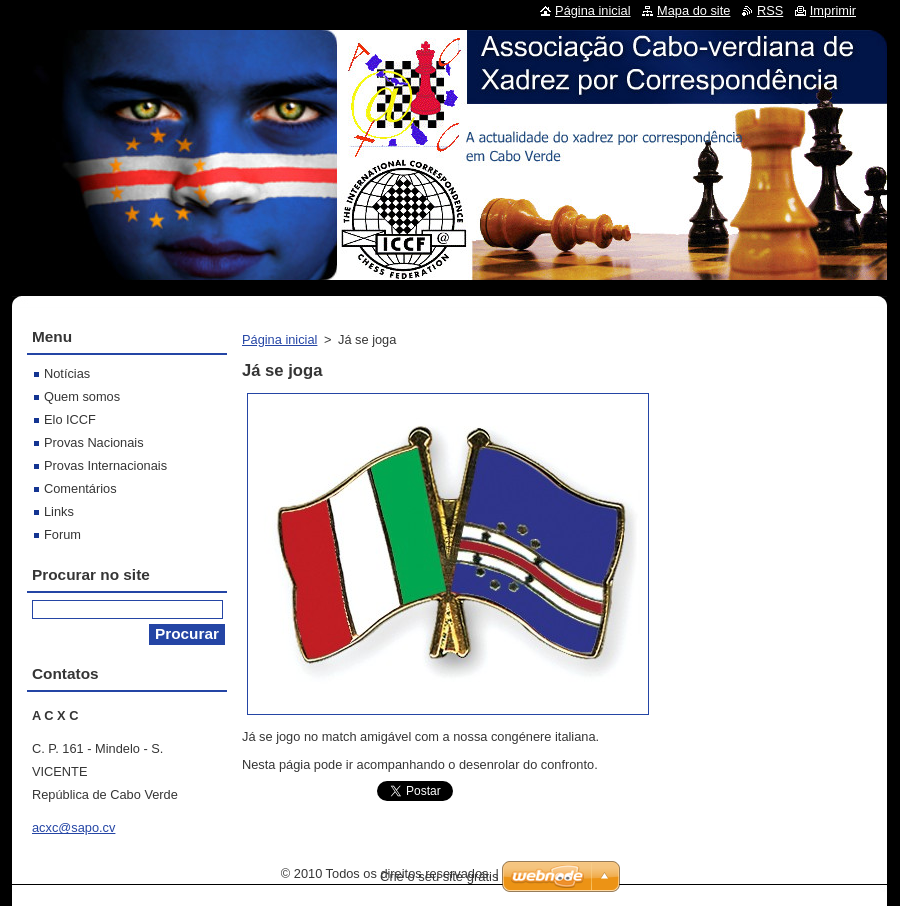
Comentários (80, 488)
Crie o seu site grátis (439, 876)
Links (59, 511)
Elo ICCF (70, 419)
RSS (770, 10)
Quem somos (82, 396)
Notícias (67, 373)
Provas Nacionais (94, 442)
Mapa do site (693, 10)
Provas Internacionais (105, 465)
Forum (62, 534)
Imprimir (833, 10)
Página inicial (279, 339)
